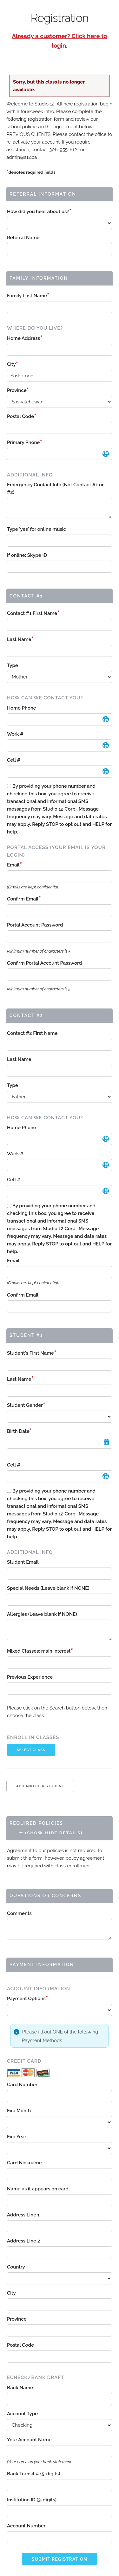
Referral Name (23, 237)
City (12, 364)
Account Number (26, 2526)
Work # (15, 734)
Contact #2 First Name (32, 1033)
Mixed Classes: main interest (40, 1651)
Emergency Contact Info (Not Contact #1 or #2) (55, 488)
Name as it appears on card (38, 2189)
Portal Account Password (35, 925)
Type (12, 665)
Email (14, 865)
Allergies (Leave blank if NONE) (42, 1614)
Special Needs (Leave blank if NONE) (48, 1588)
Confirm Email (24, 899)
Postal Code (21, 416)
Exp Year (16, 2137)
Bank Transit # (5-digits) (33, 2474)
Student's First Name (31, 1353)
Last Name (20, 639)
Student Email (23, 1562)
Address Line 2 (23, 2241)
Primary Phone (24, 442)
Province (18, 390)
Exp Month (19, 2111)
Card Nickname (24, 2163)
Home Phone (21, 708)
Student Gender (26, 1405)
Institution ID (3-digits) (31, 2500)
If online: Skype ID (27, 555)
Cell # (13, 760)
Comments (19, 1913)
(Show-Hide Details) (51, 1832)
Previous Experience (30, 1677)
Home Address (25, 338)
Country (16, 2267)
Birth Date (19, 1431)
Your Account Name (29, 2440)
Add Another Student (40, 1786)
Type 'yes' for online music (36, 529)
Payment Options (27, 1998)
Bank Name (20, 2388)
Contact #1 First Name (33, 613)
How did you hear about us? (39, 211)
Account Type (22, 2414)
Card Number (22, 2084)
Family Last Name (28, 296)
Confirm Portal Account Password (44, 963)
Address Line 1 (23, 2215)
